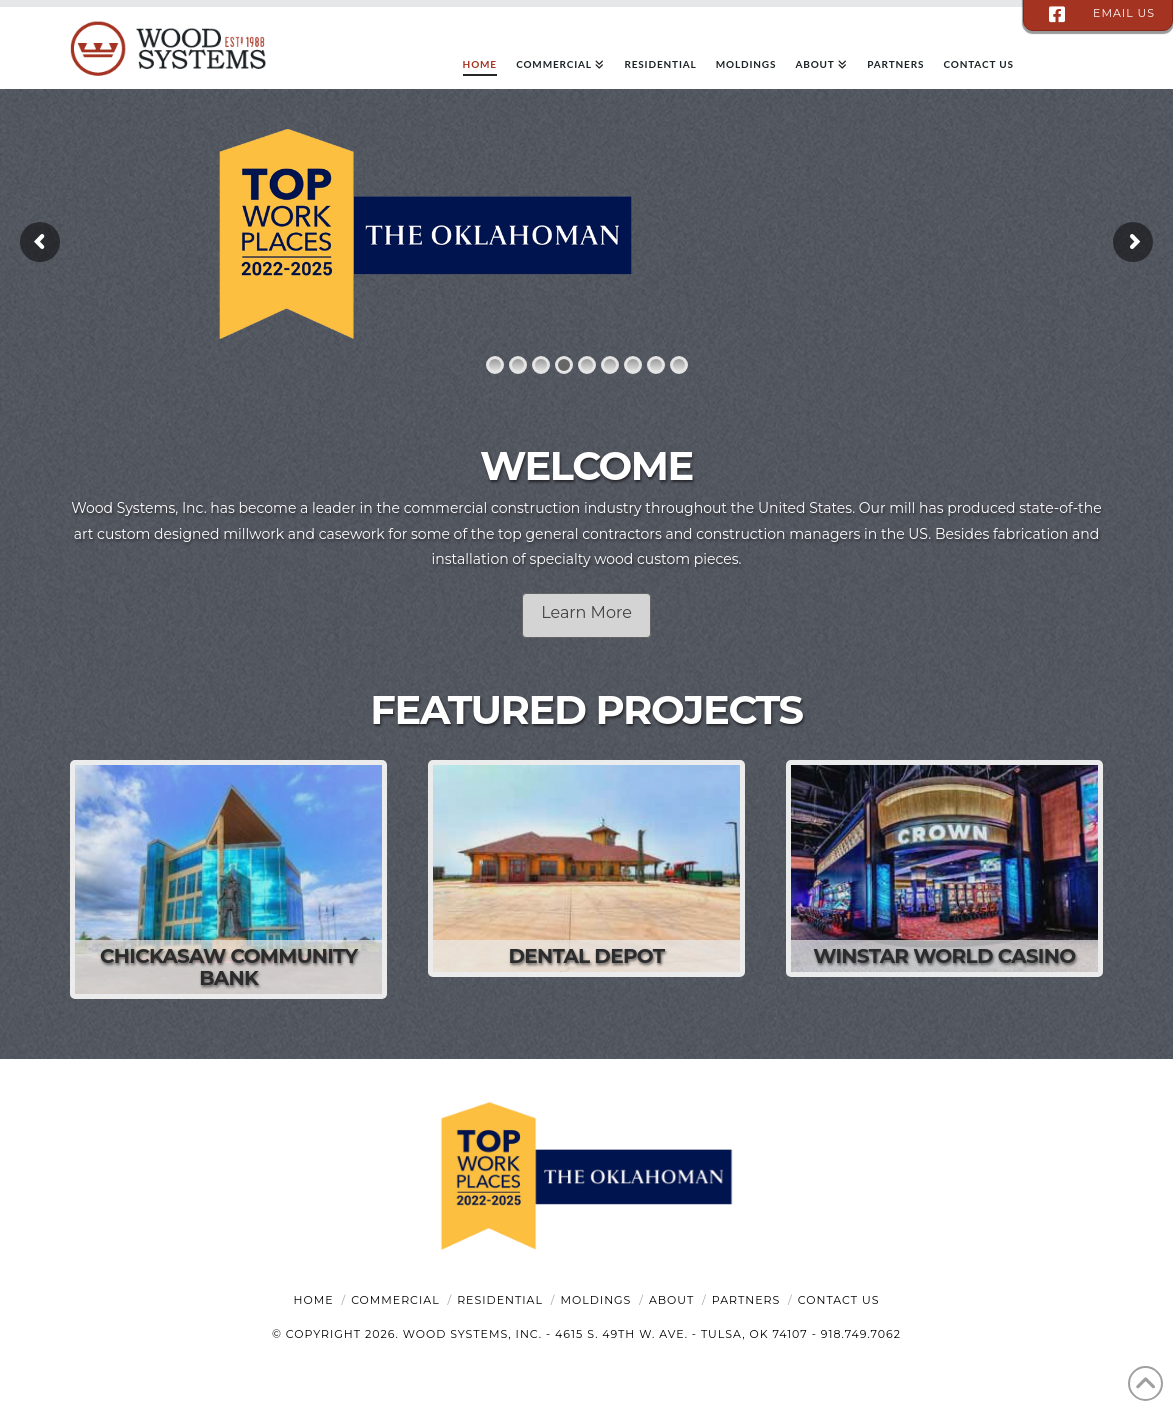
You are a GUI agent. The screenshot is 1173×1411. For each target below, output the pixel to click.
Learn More (586, 612)
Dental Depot (586, 956)
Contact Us (839, 1300)
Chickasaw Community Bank (228, 967)
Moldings (596, 1300)
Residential (500, 1300)
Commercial (395, 1300)
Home (314, 1300)
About (671, 1300)
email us (1124, 13)
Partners (746, 1300)
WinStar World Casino (944, 956)
